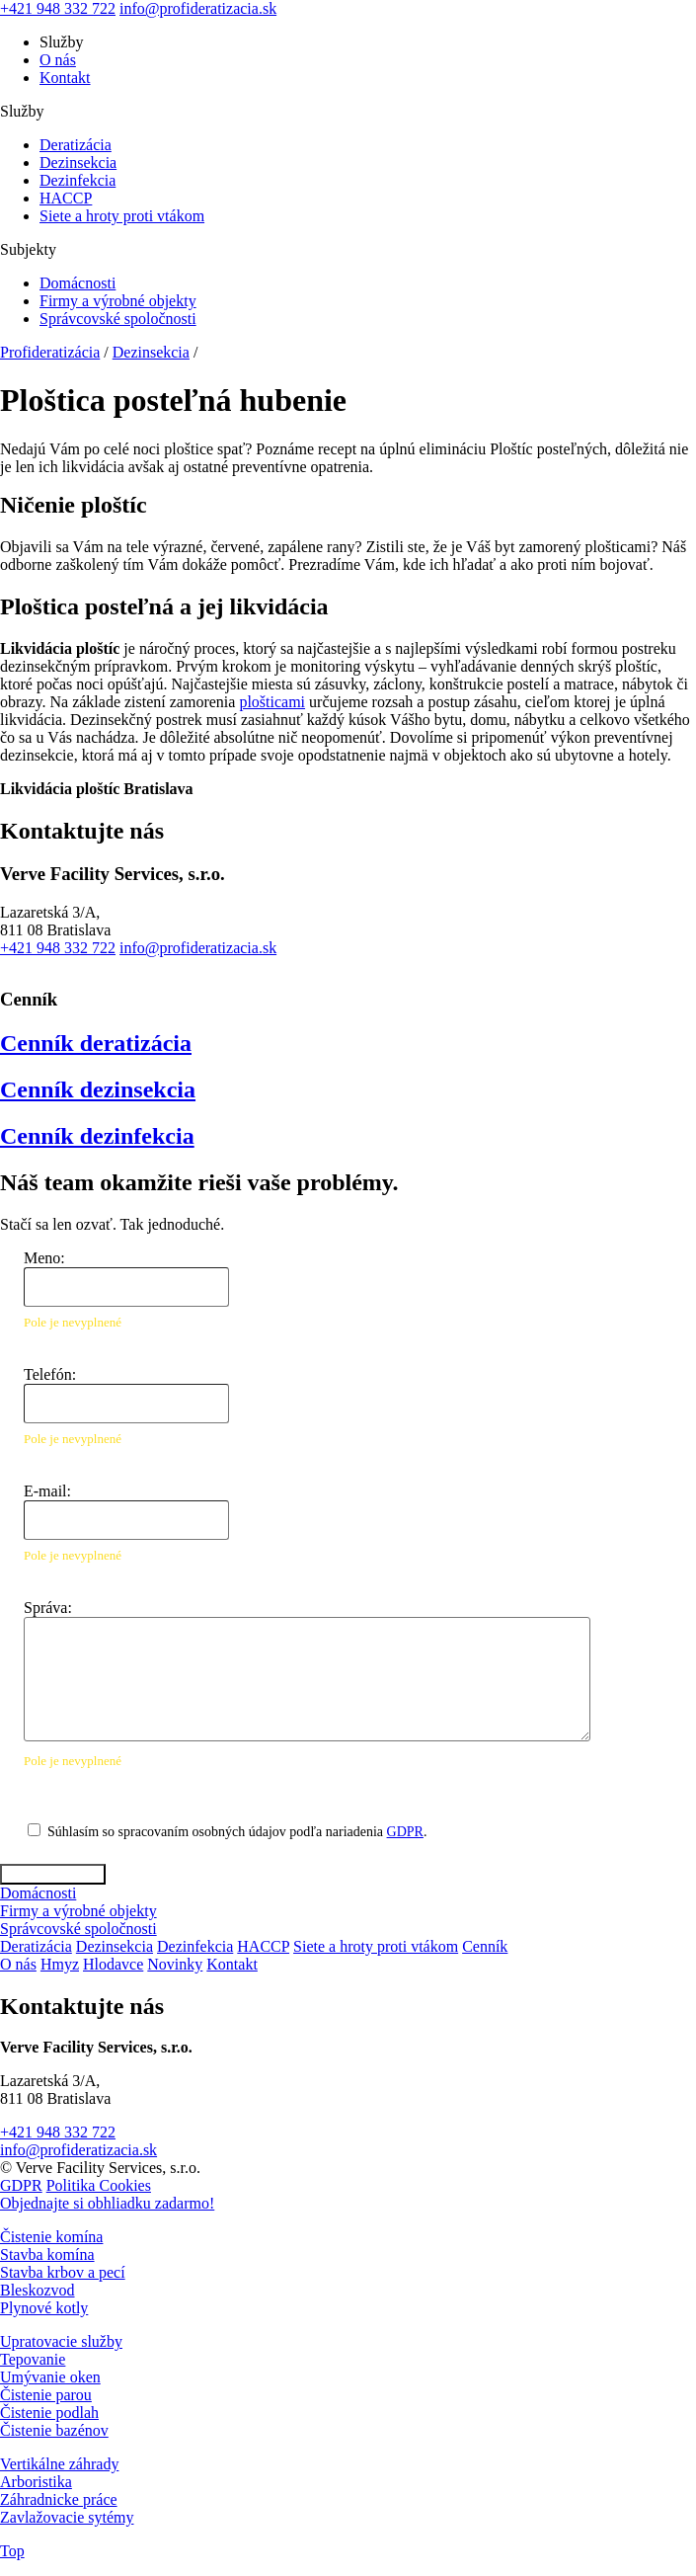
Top (12, 2550)
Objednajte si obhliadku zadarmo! (107, 2203)
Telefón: (50, 1374)
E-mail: (47, 1491)
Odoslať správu (53, 1874)
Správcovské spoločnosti (117, 318)
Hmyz (59, 1964)
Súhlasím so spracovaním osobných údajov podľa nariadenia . (236, 1831)
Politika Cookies (98, 2185)
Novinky (174, 1964)
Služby (61, 42)
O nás (57, 59)
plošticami (272, 701)
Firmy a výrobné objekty (117, 300)
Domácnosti (77, 283)
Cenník (484, 1946)
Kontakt (65, 77)
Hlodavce (113, 1964)
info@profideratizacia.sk (197, 8)
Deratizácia (75, 144)
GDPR (405, 1831)
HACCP (65, 198)
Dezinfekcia (77, 180)
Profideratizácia (50, 352)
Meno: (44, 1257)
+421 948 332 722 (58, 8)
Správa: (48, 1607)
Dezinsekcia (77, 162)
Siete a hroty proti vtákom (121, 215)
